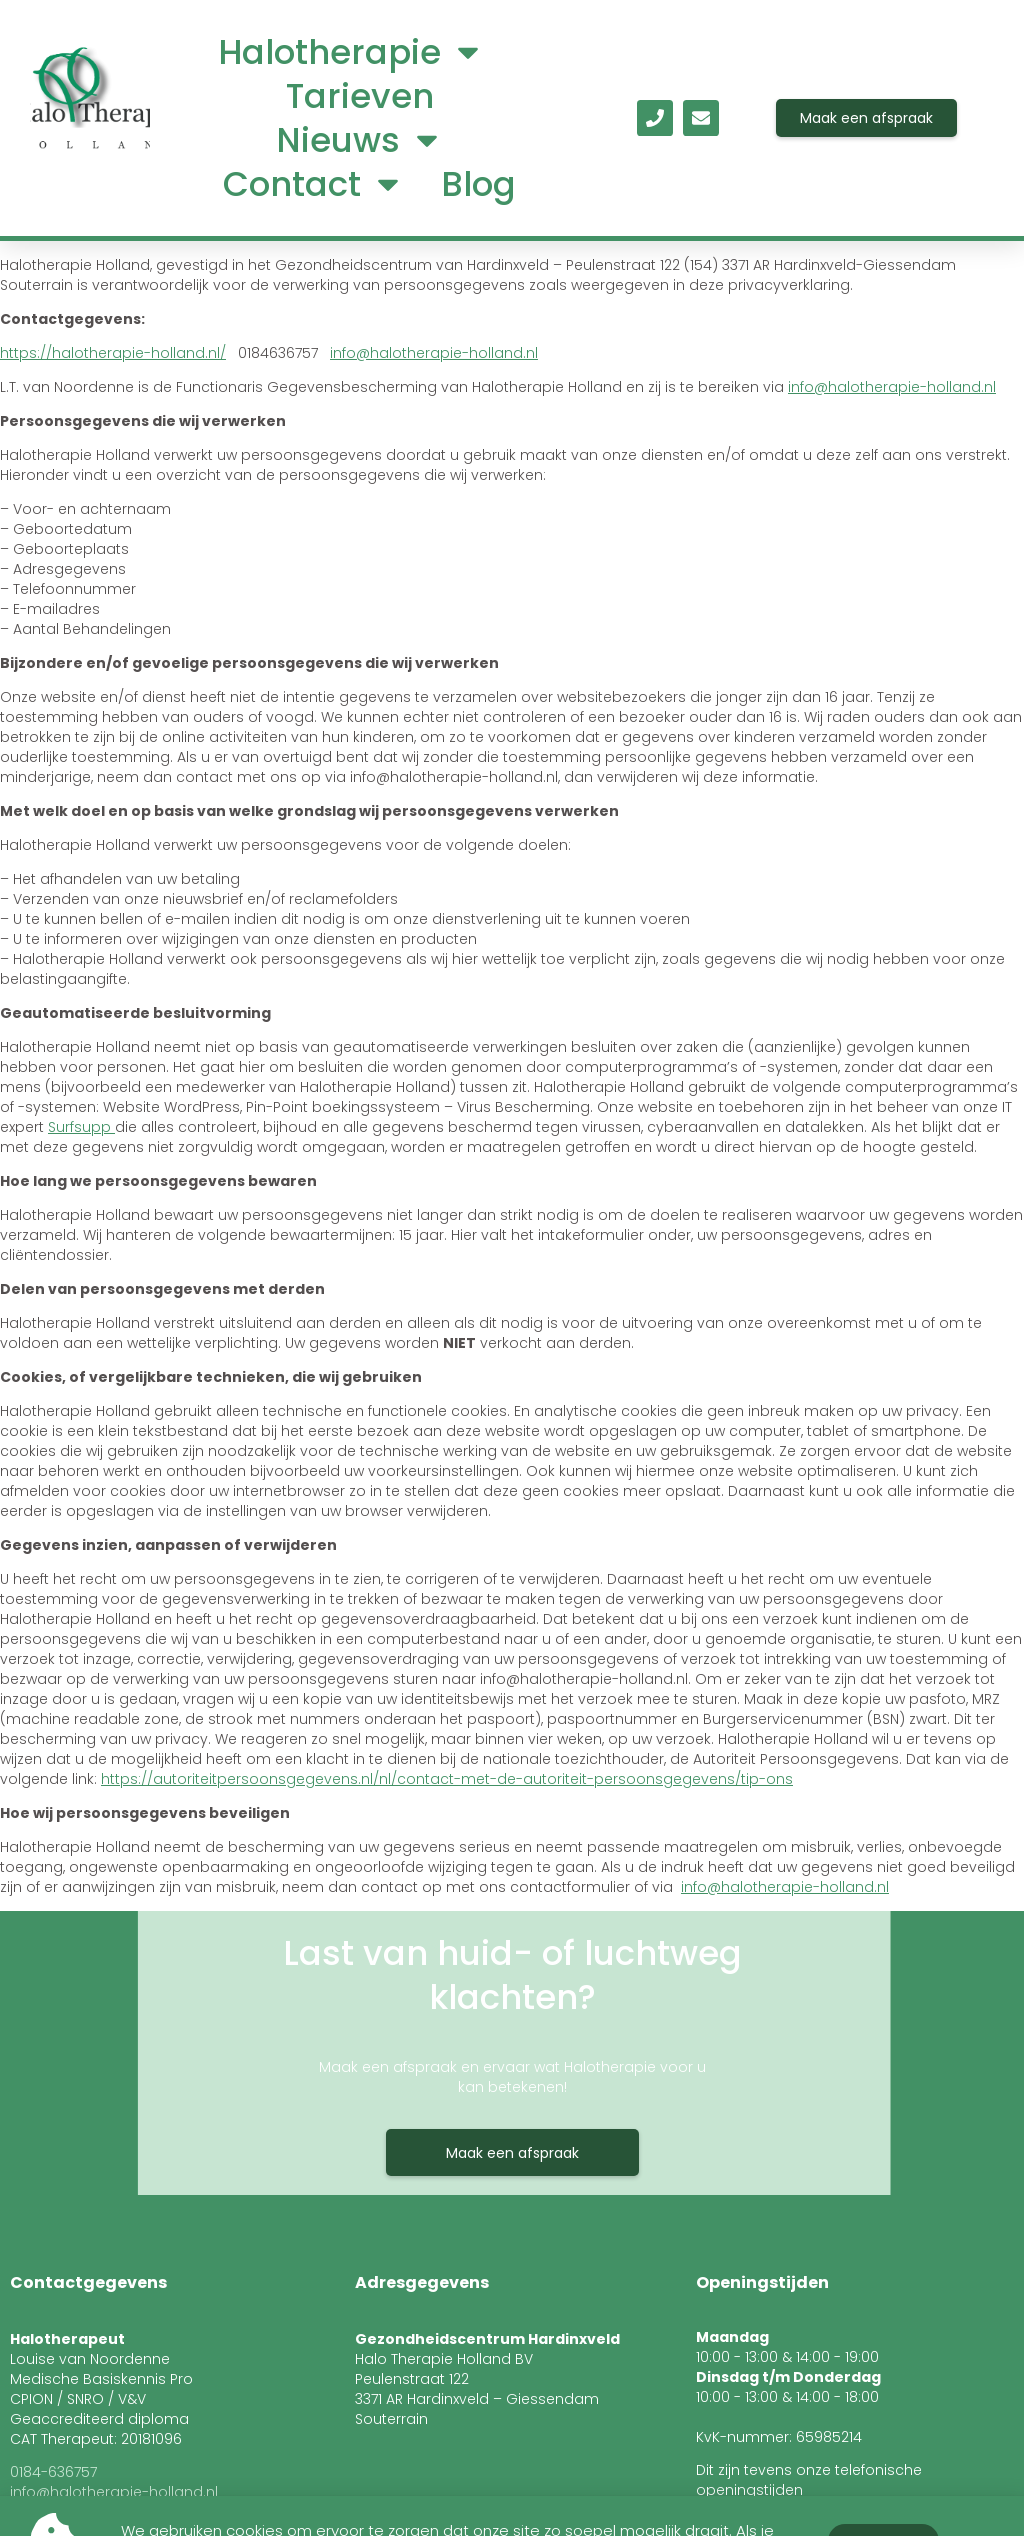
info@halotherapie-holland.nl (434, 353)
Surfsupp (81, 1127)
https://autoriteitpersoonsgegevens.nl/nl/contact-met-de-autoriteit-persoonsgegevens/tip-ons (447, 1779)
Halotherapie (351, 52)
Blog (478, 184)
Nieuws (360, 140)
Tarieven (360, 96)
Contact (314, 184)
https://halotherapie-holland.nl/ (113, 353)
